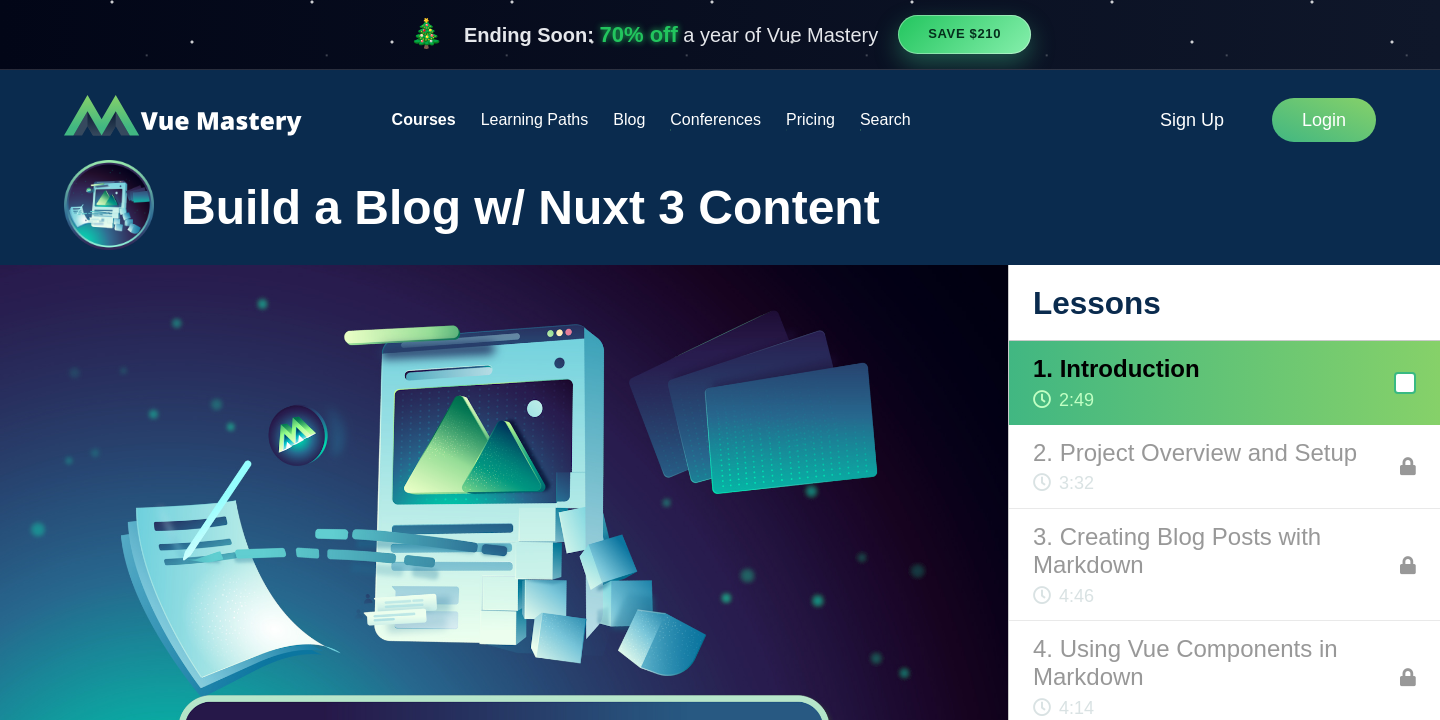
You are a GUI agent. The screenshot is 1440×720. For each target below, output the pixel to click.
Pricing (810, 119)
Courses (424, 119)
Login (1324, 120)
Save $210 (964, 33)
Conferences (715, 119)
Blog (629, 119)
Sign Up (1192, 120)
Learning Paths (535, 119)
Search (885, 119)
